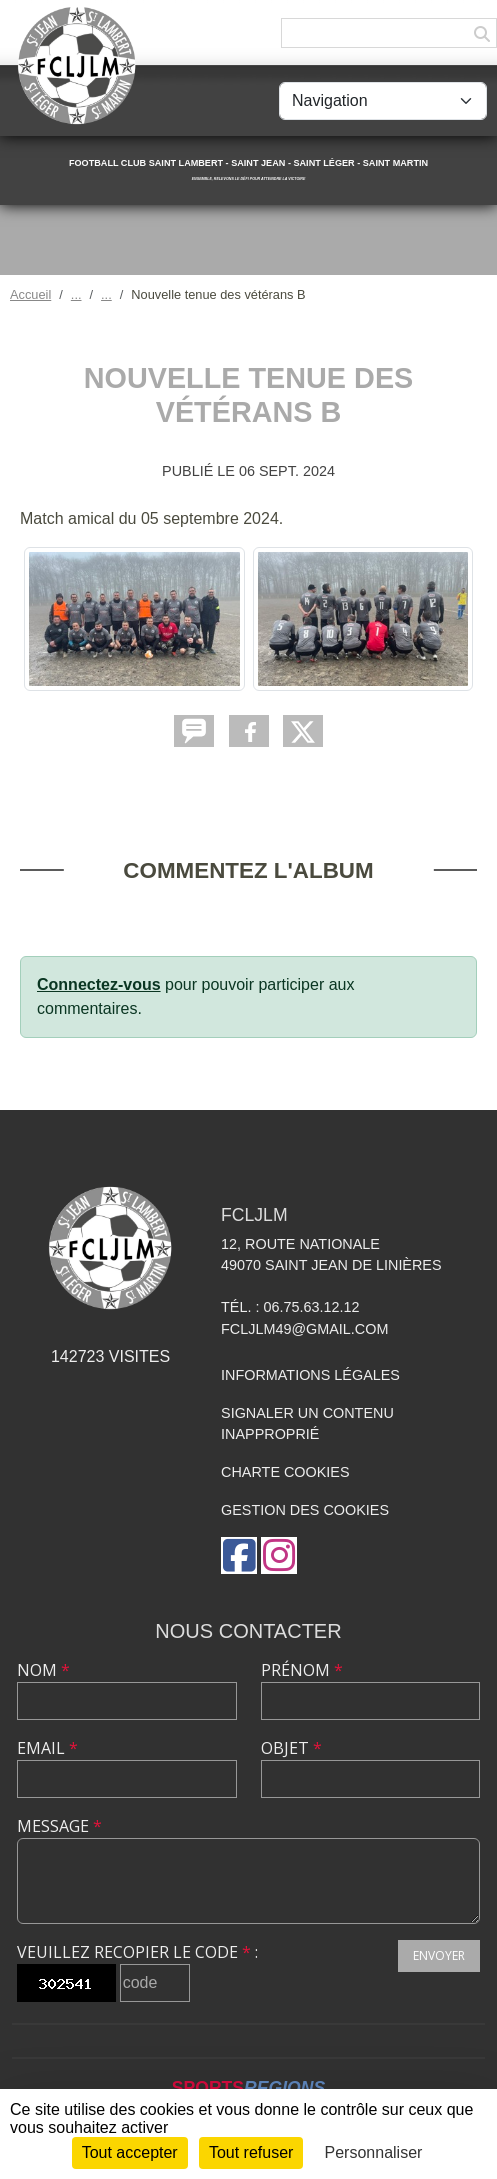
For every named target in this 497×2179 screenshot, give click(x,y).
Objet (291, 1748)
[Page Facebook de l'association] (239, 1555)
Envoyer (439, 1955)
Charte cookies (285, 1472)
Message (59, 1826)
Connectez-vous (99, 984)
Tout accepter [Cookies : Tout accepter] (130, 2152)
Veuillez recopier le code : (137, 1952)
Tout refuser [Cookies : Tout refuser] (251, 2152)
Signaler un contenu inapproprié (307, 1424)
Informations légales (310, 1375)
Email (47, 1748)
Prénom (302, 1670)
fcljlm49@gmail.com (304, 1329)
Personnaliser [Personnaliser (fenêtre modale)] (374, 2152)
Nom (43, 1670)
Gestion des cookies (305, 1510)
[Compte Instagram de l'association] (279, 1555)
